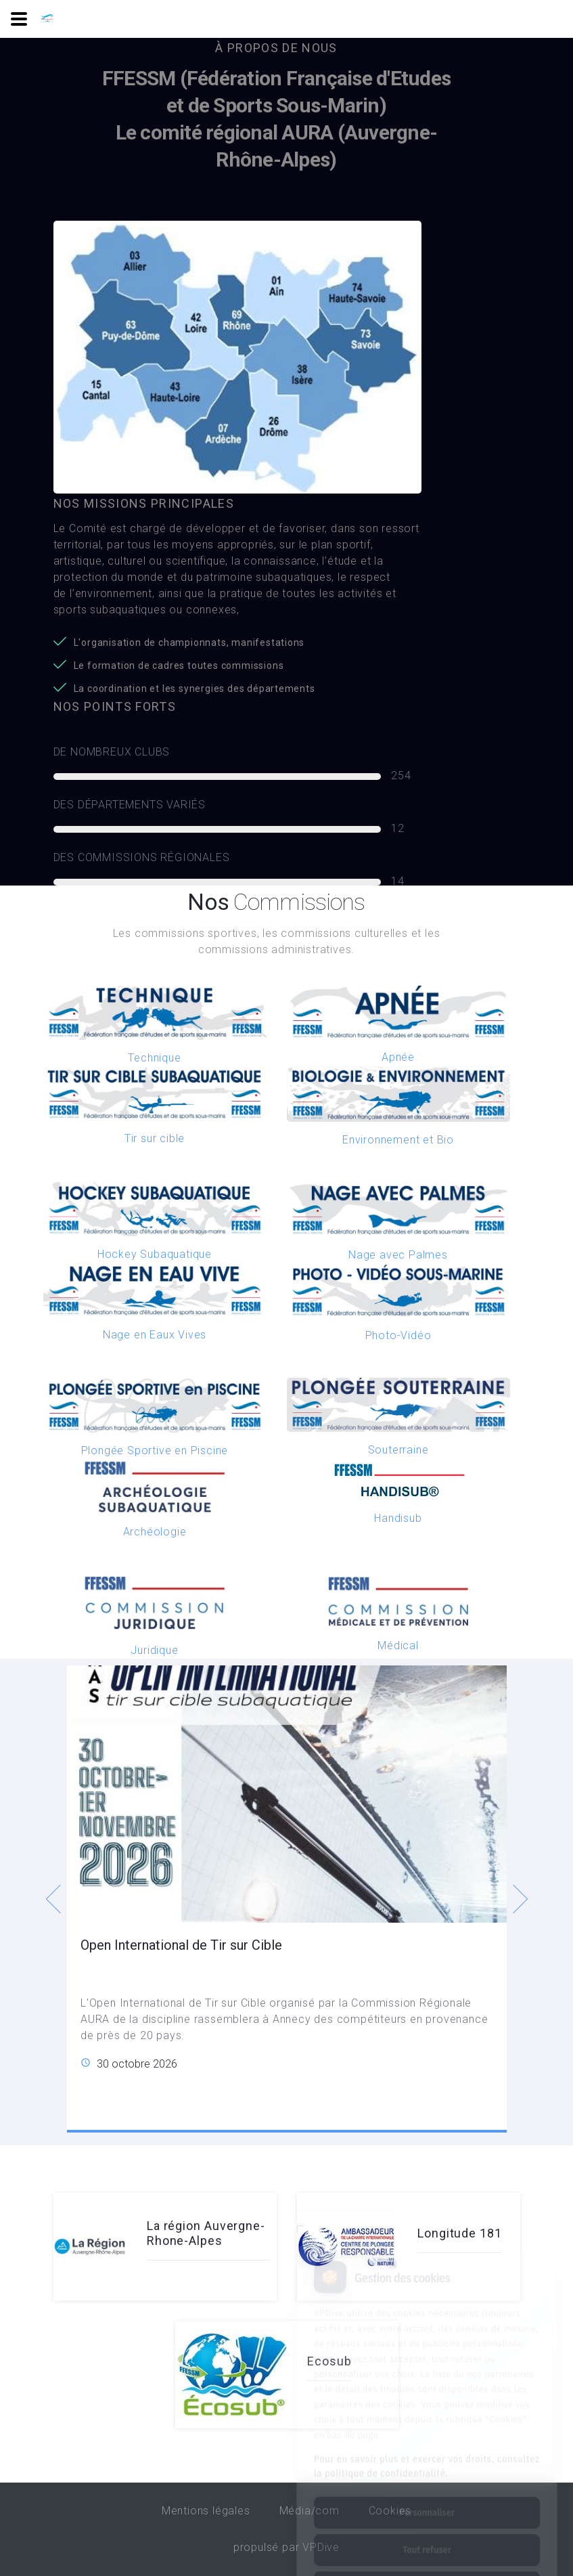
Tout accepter (426, 2529)
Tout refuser (427, 2492)
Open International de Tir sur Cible (181, 1944)
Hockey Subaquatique (154, 1254)
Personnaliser (427, 2455)
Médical (398, 1645)
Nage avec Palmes (398, 1254)
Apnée (398, 1057)
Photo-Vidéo (398, 1335)
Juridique (154, 1650)
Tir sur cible (154, 1138)
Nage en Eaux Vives (154, 1334)
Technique (154, 1057)
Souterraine (398, 1449)
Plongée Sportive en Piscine (155, 1450)
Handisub (397, 1518)
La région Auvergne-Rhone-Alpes (206, 2233)
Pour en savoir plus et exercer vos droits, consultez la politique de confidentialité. (427, 2408)
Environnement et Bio (398, 1139)
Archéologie (155, 1531)
